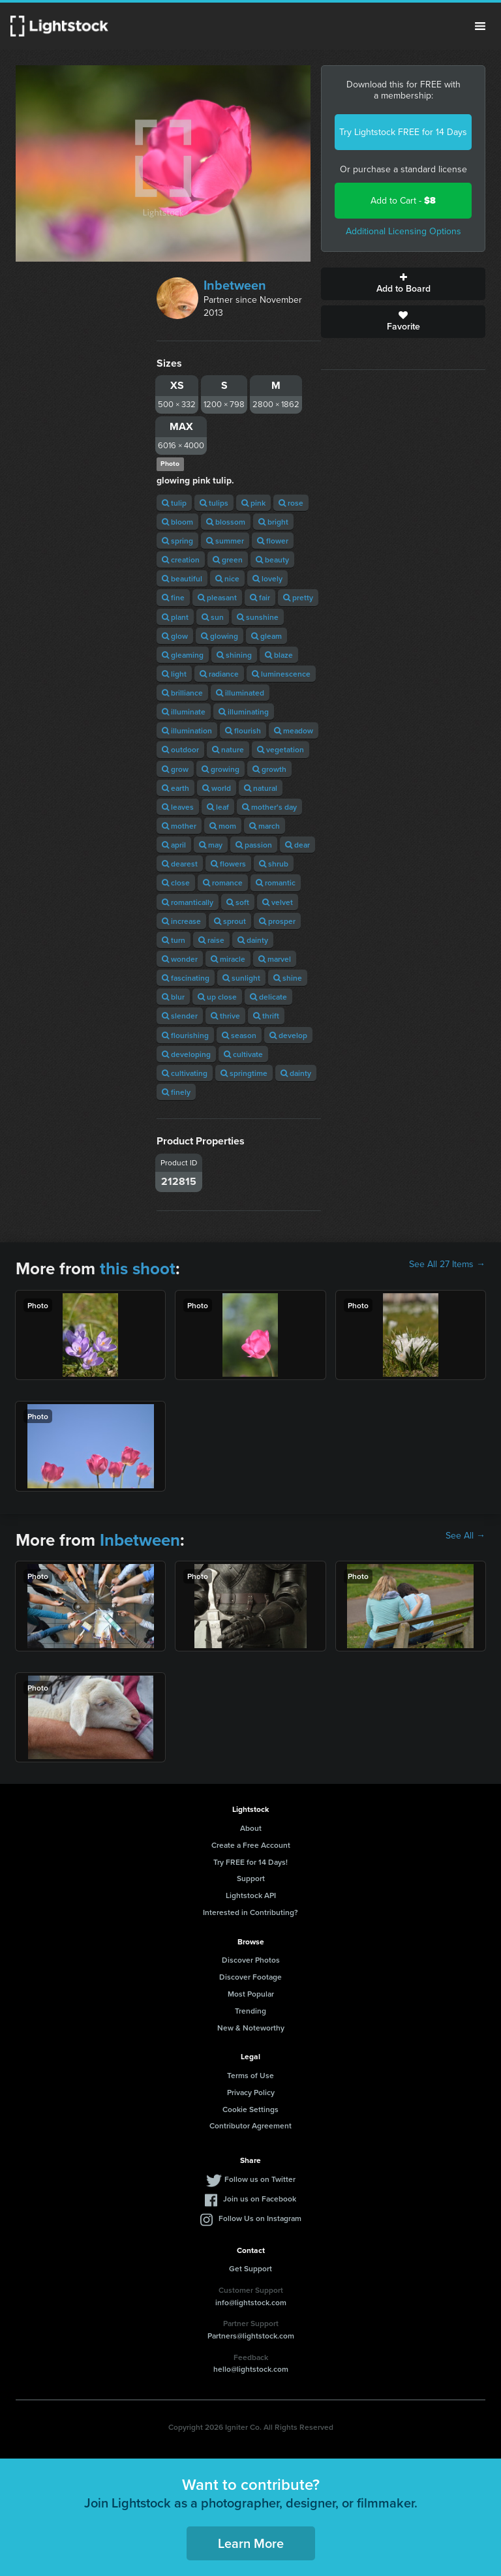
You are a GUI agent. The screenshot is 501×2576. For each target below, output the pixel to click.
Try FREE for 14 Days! (250, 1861)
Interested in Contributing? (250, 1912)
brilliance (182, 692)
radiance (219, 673)
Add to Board (403, 284)
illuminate (183, 711)
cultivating (184, 1073)
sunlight (241, 977)
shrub (273, 863)
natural (260, 787)
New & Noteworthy (250, 2027)
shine (287, 977)
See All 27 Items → (447, 1264)
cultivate (243, 1054)
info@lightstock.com (250, 2302)
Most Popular (251, 1993)
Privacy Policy (251, 2092)
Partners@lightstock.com (250, 2335)
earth (175, 787)
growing (220, 768)
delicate (268, 996)
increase (181, 921)
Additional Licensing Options (403, 231)
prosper (277, 921)
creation (181, 559)
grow (175, 768)
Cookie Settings (250, 2109)
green (228, 559)
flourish (243, 730)
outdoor (180, 749)
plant (175, 616)
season (239, 1035)
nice (227, 578)
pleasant (217, 597)
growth (269, 768)
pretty (298, 597)
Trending (250, 2010)
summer (225, 540)
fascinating (185, 977)
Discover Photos (251, 1959)
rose (291, 502)
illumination (187, 730)
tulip (174, 502)
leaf (218, 806)
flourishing (185, 1035)
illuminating (244, 711)
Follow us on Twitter (260, 2179)
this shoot (137, 1268)
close (176, 882)
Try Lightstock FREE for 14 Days (403, 132)
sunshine (258, 616)
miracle (228, 958)
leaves (178, 806)
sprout (230, 921)
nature (228, 749)
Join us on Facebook (259, 2198)
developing (186, 1054)
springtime (243, 1073)
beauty (272, 559)
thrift (266, 1015)
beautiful (182, 578)
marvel (274, 958)
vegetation (280, 749)
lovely (267, 578)
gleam (266, 635)
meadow (293, 730)
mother (179, 825)
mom (222, 825)
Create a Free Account (250, 1844)
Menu (480, 26)
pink (253, 502)
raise (211, 939)
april (174, 844)
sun (213, 616)
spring (177, 540)
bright (273, 521)
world (216, 787)
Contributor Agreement (250, 2125)
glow (175, 635)
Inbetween (235, 285)
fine (173, 597)
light (174, 673)
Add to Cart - (403, 200)
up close (217, 996)
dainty (252, 939)
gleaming (183, 654)
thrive (225, 1015)
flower (272, 540)
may (210, 844)
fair (260, 597)
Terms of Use (250, 2075)
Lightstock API (251, 1895)
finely (176, 1091)
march (264, 825)
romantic (276, 882)
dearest (180, 863)
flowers (228, 863)
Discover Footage (250, 1976)
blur (173, 996)
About (251, 1827)
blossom (225, 521)
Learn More (251, 2543)
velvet (277, 902)
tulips (214, 502)
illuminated (240, 692)
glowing (219, 635)
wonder (180, 958)
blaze (279, 654)
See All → (465, 1535)
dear (297, 844)
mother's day (269, 806)
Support (251, 1878)
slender (180, 1015)
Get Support (250, 2268)
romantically (187, 902)
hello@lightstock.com (250, 2368)
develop (288, 1035)
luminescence (281, 673)
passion (253, 844)
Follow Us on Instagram (260, 2218)
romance (223, 882)
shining (234, 654)
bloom (177, 521)
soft (237, 902)
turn (173, 939)
